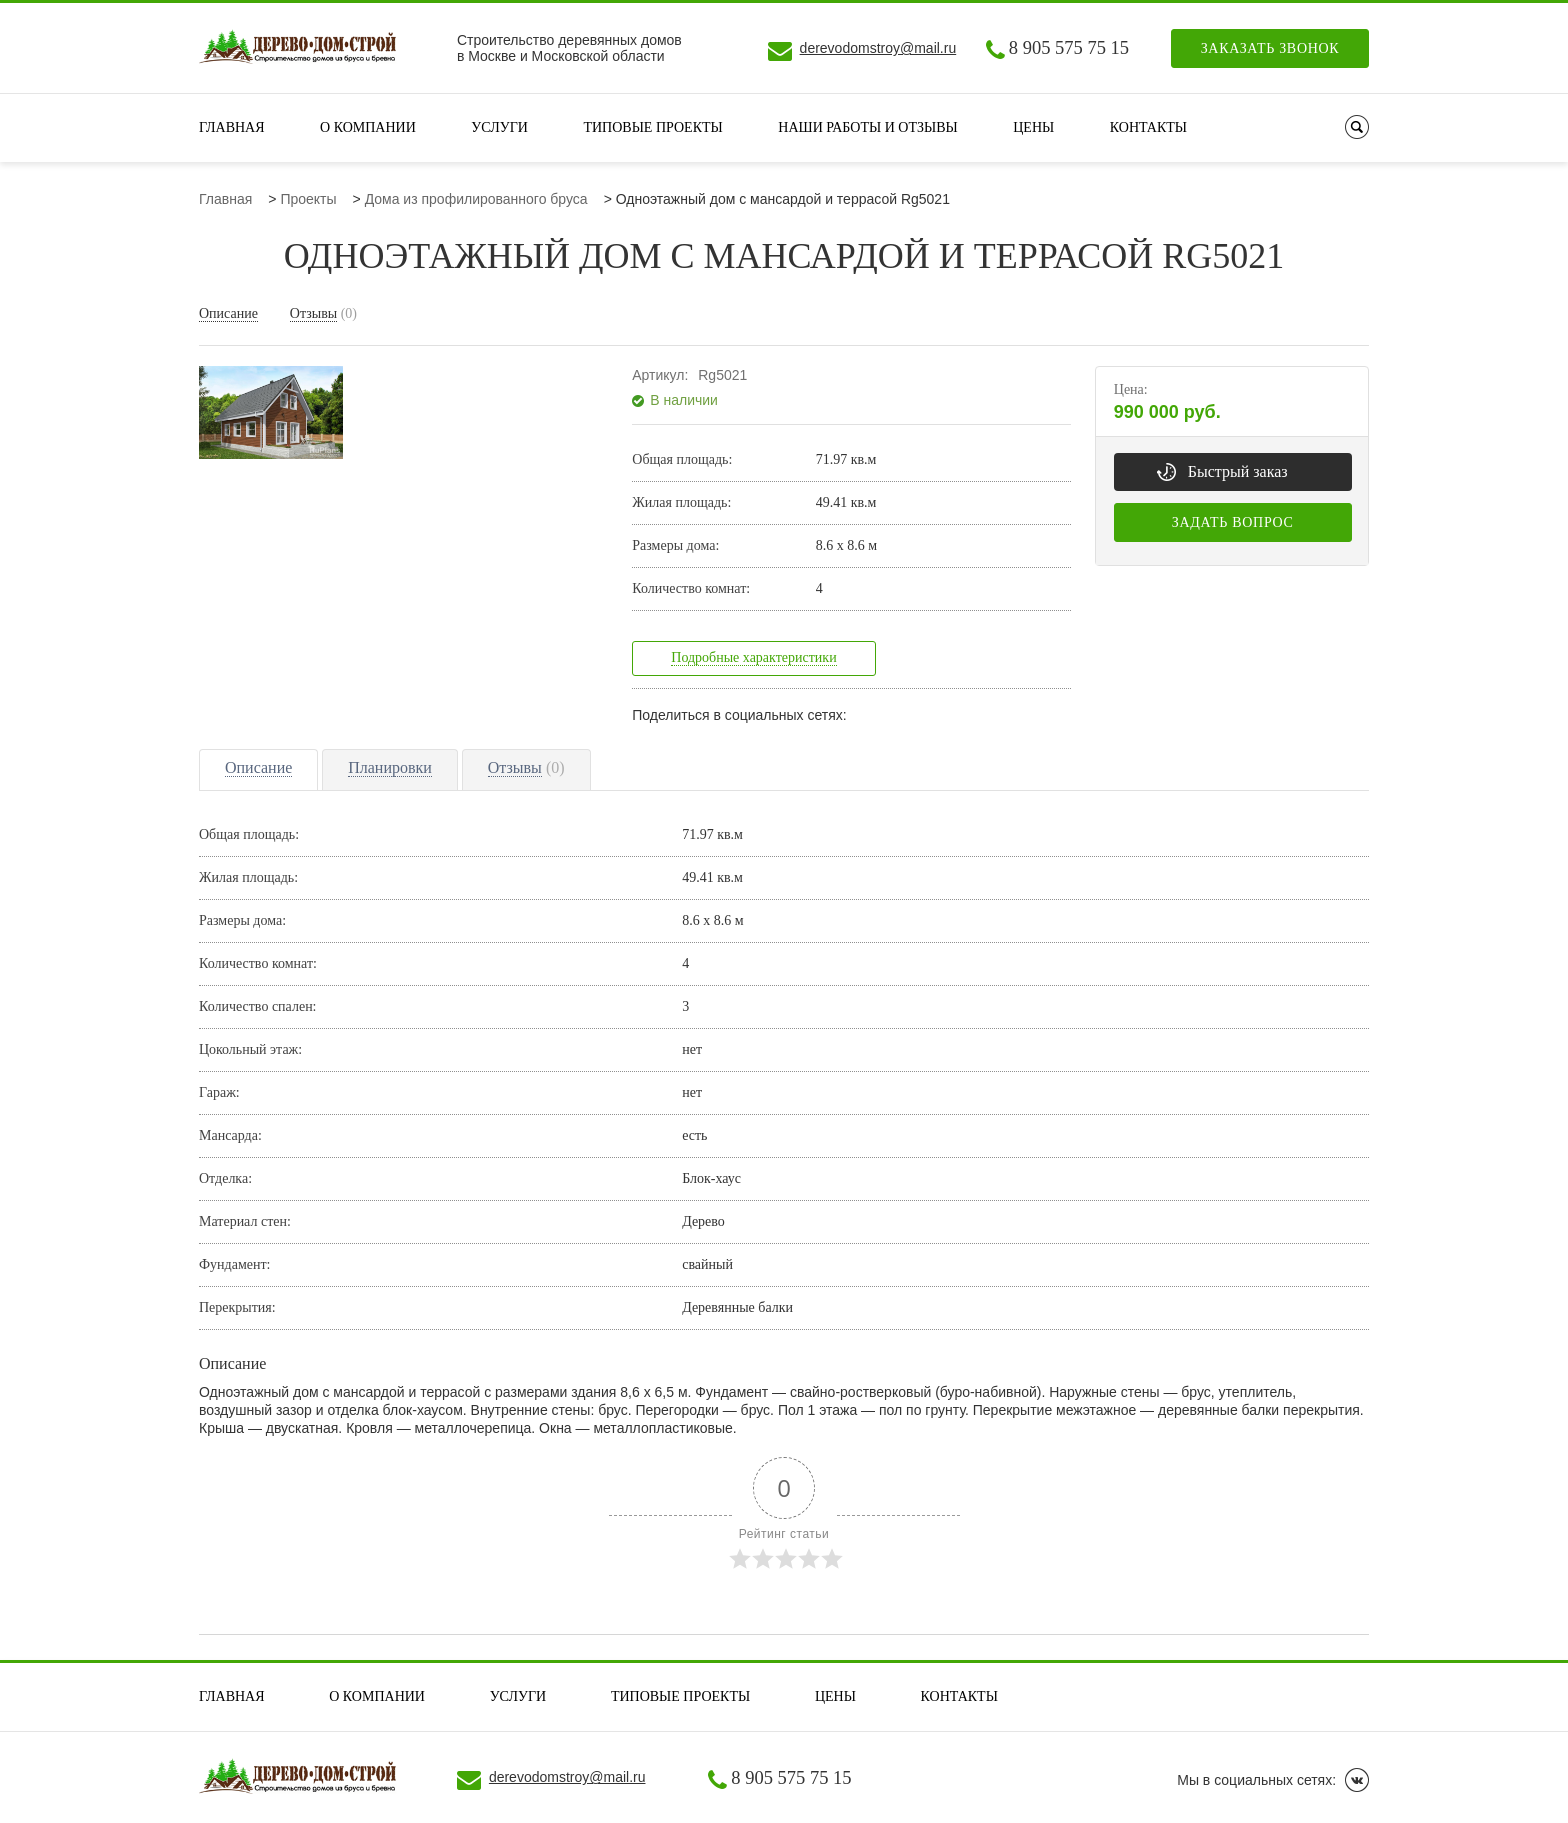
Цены (1033, 127)
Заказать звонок (1270, 48)
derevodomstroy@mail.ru (878, 48)
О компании (368, 127)
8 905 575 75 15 (1069, 48)
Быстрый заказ (1238, 471)
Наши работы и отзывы (867, 127)
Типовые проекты (652, 127)
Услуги (499, 127)
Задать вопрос (1233, 522)
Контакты (1148, 127)
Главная (232, 127)
